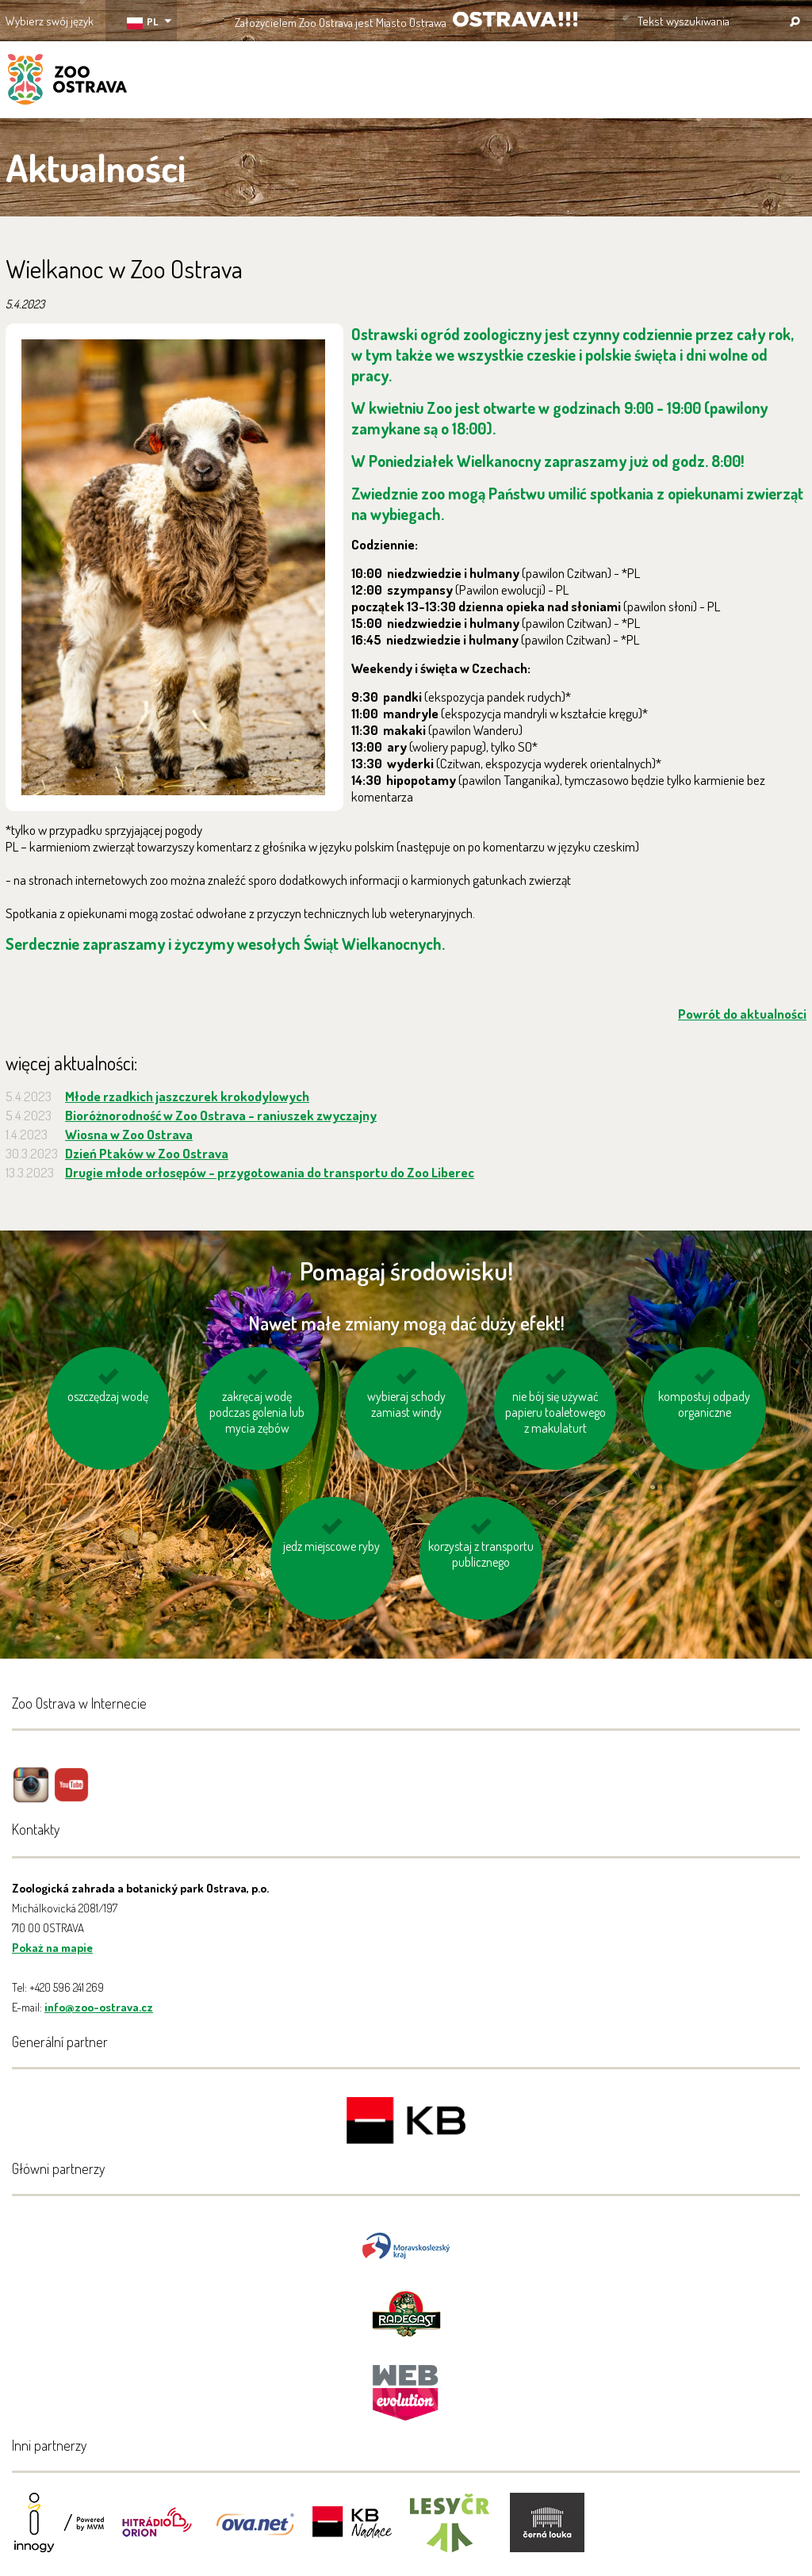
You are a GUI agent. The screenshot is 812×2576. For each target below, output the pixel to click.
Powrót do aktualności (742, 1013)
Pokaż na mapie (52, 1947)
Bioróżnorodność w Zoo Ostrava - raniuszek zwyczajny (221, 1115)
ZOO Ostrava (67, 81)
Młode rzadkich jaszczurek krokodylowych (187, 1096)
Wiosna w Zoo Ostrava (129, 1134)
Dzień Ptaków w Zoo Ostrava (146, 1153)
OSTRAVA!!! (515, 19)
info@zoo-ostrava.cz (98, 2007)
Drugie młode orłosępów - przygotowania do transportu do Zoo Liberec (269, 1172)
